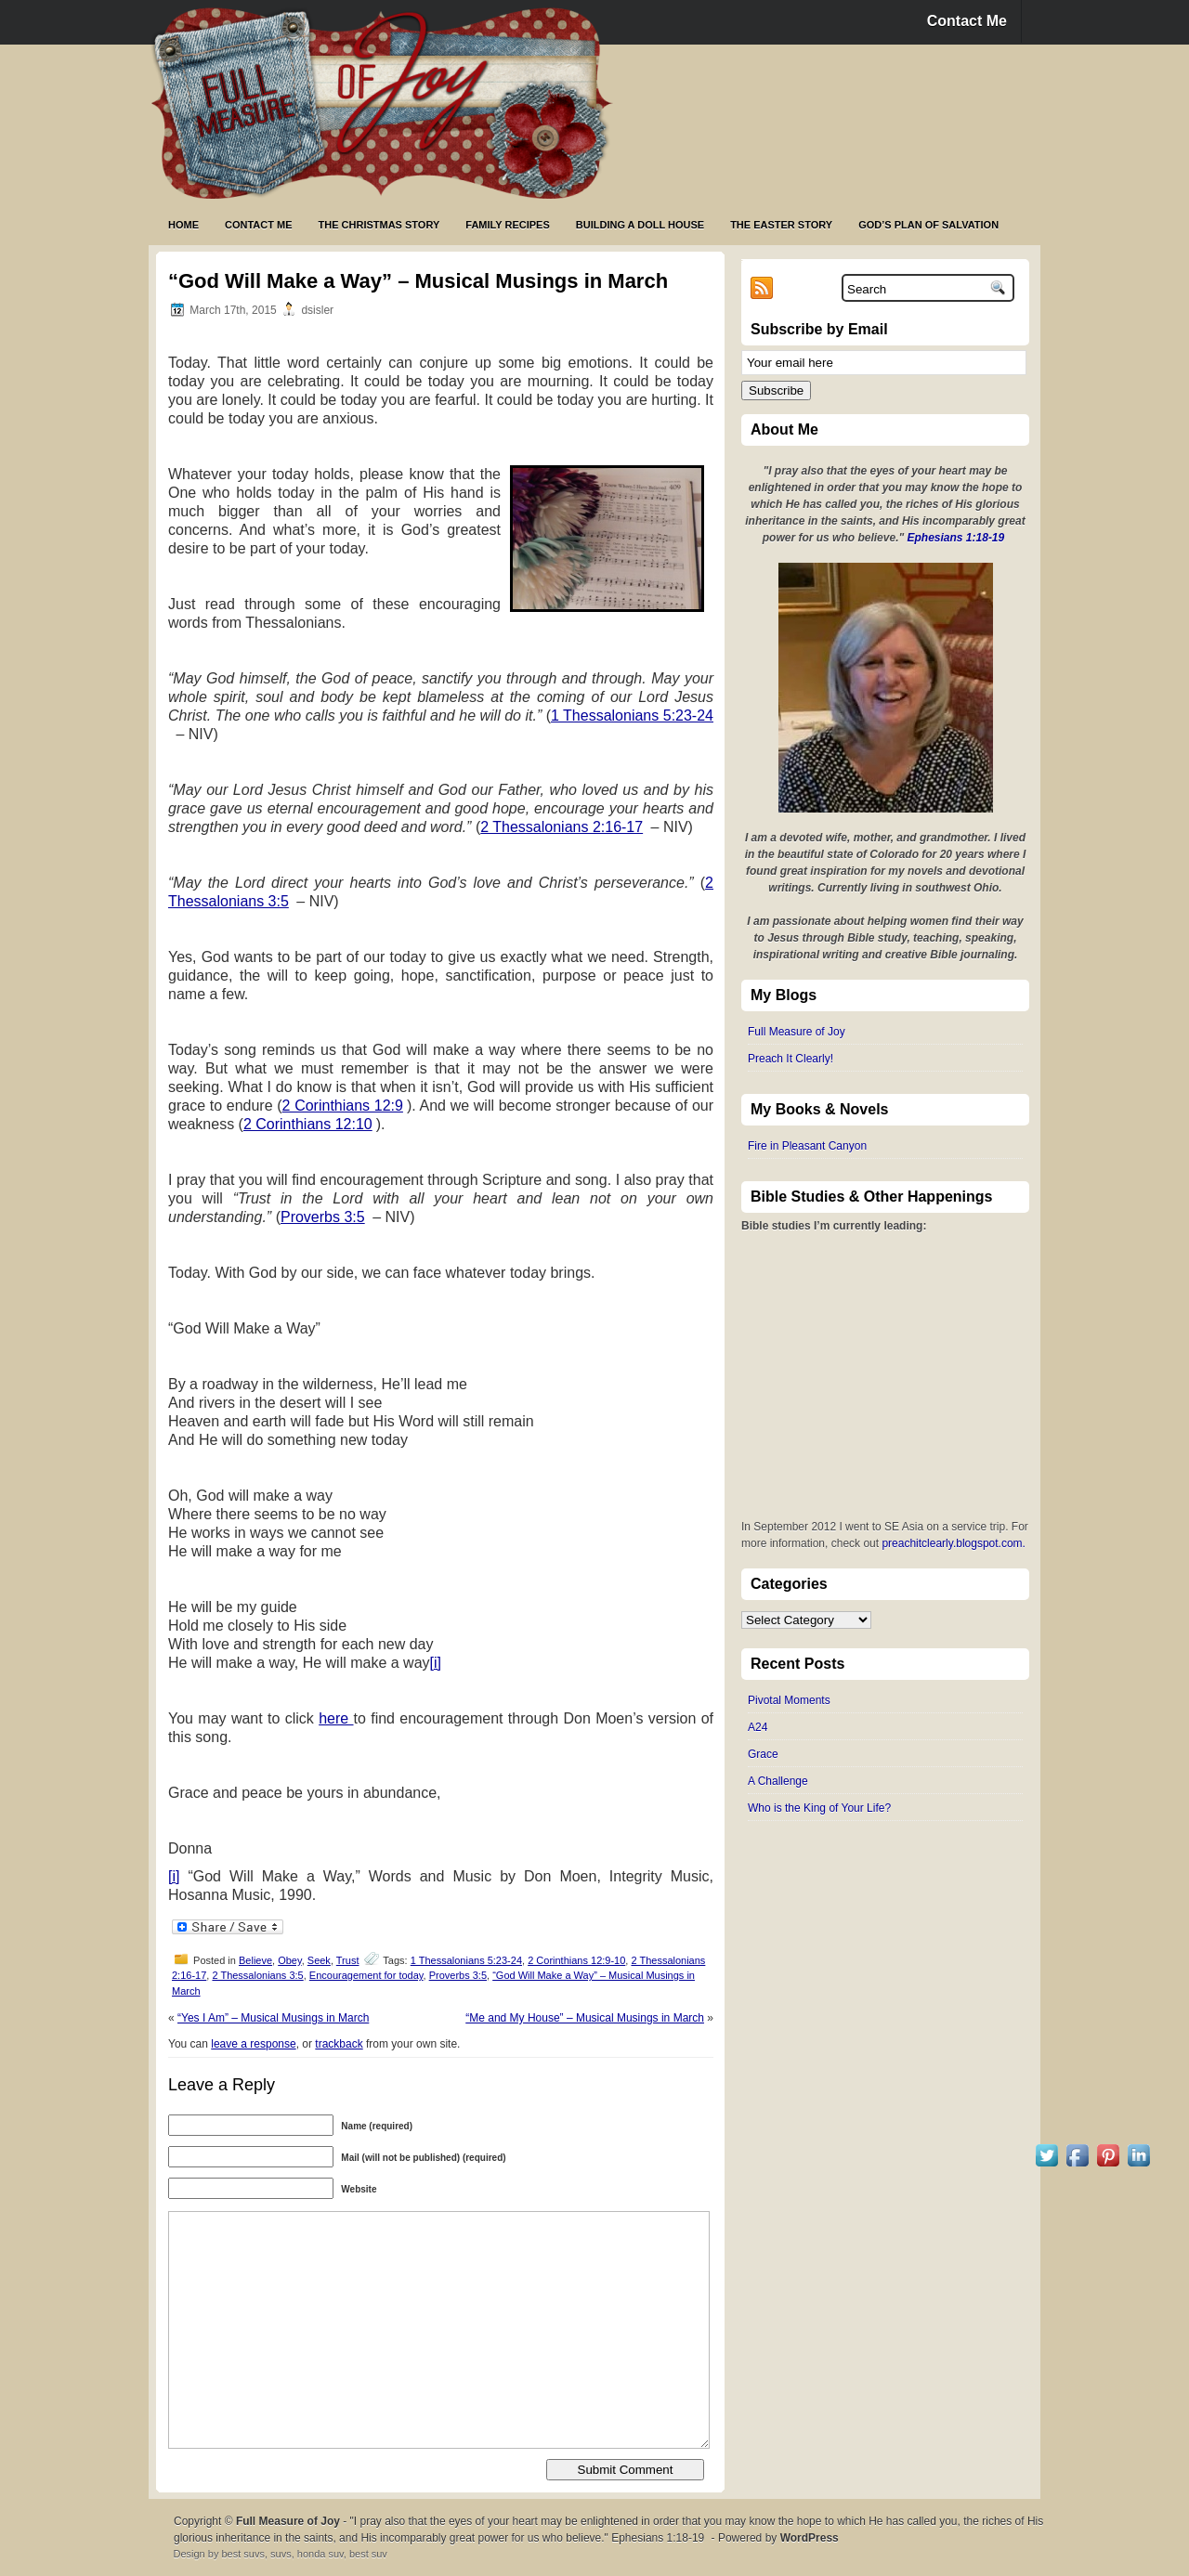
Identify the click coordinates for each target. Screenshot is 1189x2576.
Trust (347, 1960)
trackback (338, 2043)
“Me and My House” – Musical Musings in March (584, 2017)
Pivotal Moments (789, 1700)
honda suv (320, 2553)
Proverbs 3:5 (323, 1217)
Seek (319, 1960)
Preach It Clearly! (790, 1058)
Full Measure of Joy (796, 1031)
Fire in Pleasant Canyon (807, 1145)
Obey (289, 1960)
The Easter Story (781, 224)
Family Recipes (507, 224)
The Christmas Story (379, 224)
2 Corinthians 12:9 (342, 1105)
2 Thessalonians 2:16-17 (561, 827)
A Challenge (778, 1781)
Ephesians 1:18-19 (956, 537)
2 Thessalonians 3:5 (257, 1975)
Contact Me (967, 21)
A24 (757, 1727)
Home (183, 224)
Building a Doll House (640, 224)
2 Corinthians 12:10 (307, 1124)
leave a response (253, 2043)
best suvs (242, 2553)
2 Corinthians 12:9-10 (576, 1960)
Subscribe (776, 390)
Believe (255, 1960)
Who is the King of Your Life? (819, 1808)
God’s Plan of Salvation (928, 224)
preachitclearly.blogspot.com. (954, 1543)
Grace (763, 1754)
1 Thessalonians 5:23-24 (632, 715)
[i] (435, 1663)
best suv (368, 2553)
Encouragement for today (366, 1975)
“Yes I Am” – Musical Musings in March (273, 2017)
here (336, 1718)
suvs (281, 2553)
